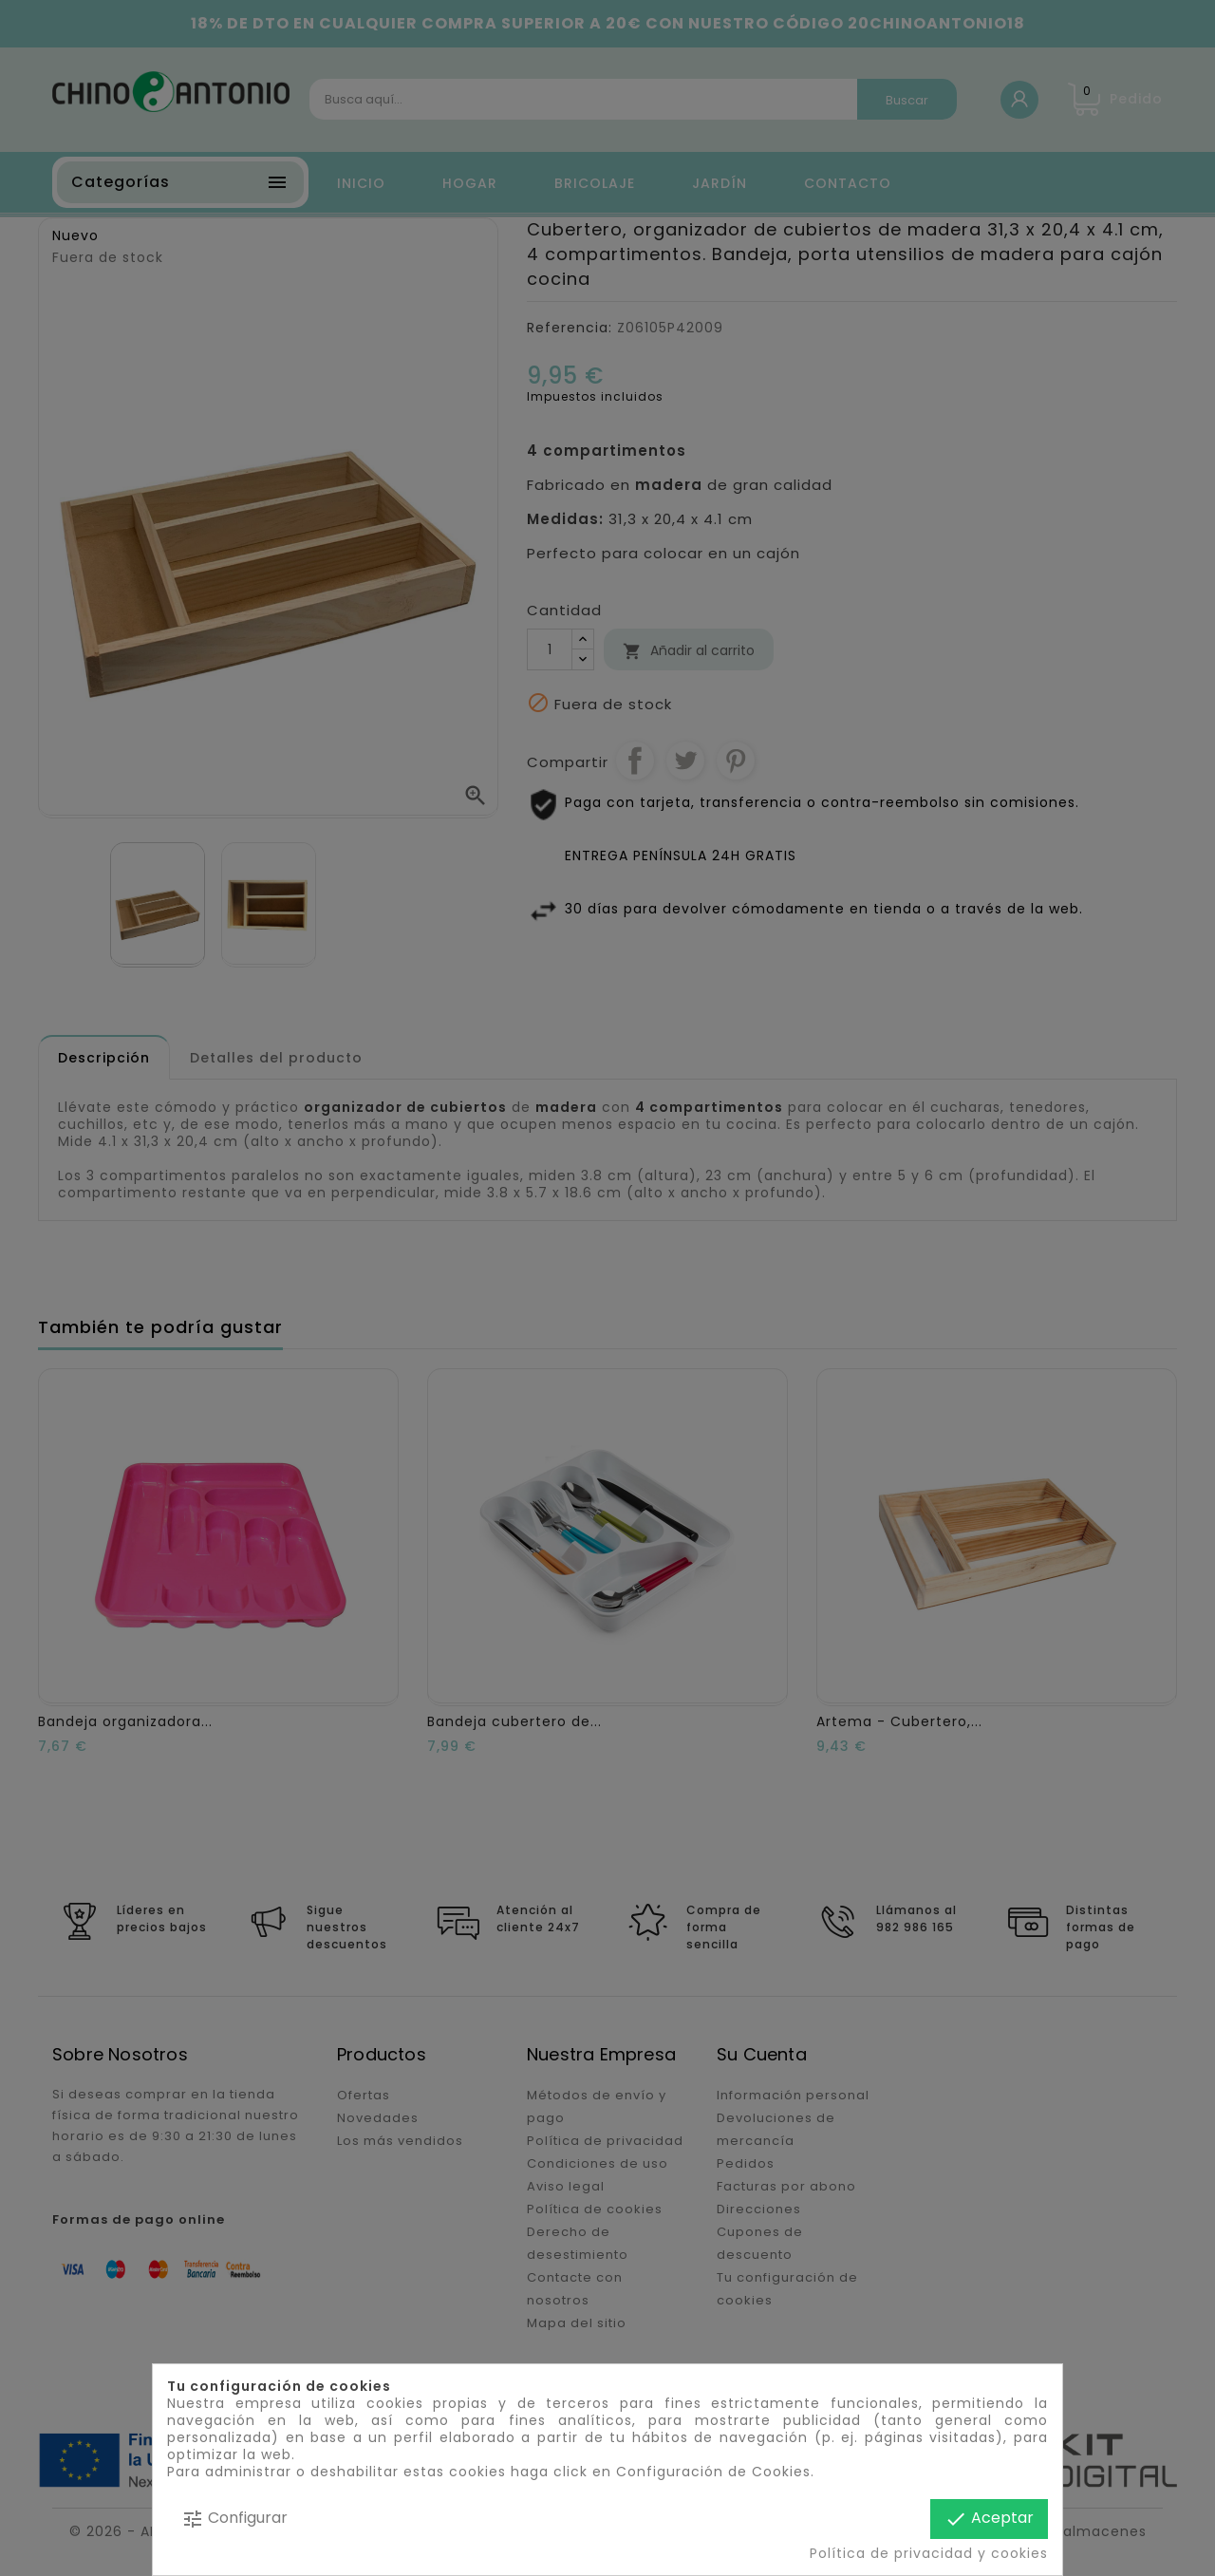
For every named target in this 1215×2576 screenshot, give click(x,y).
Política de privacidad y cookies (929, 2553)
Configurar (234, 2518)
